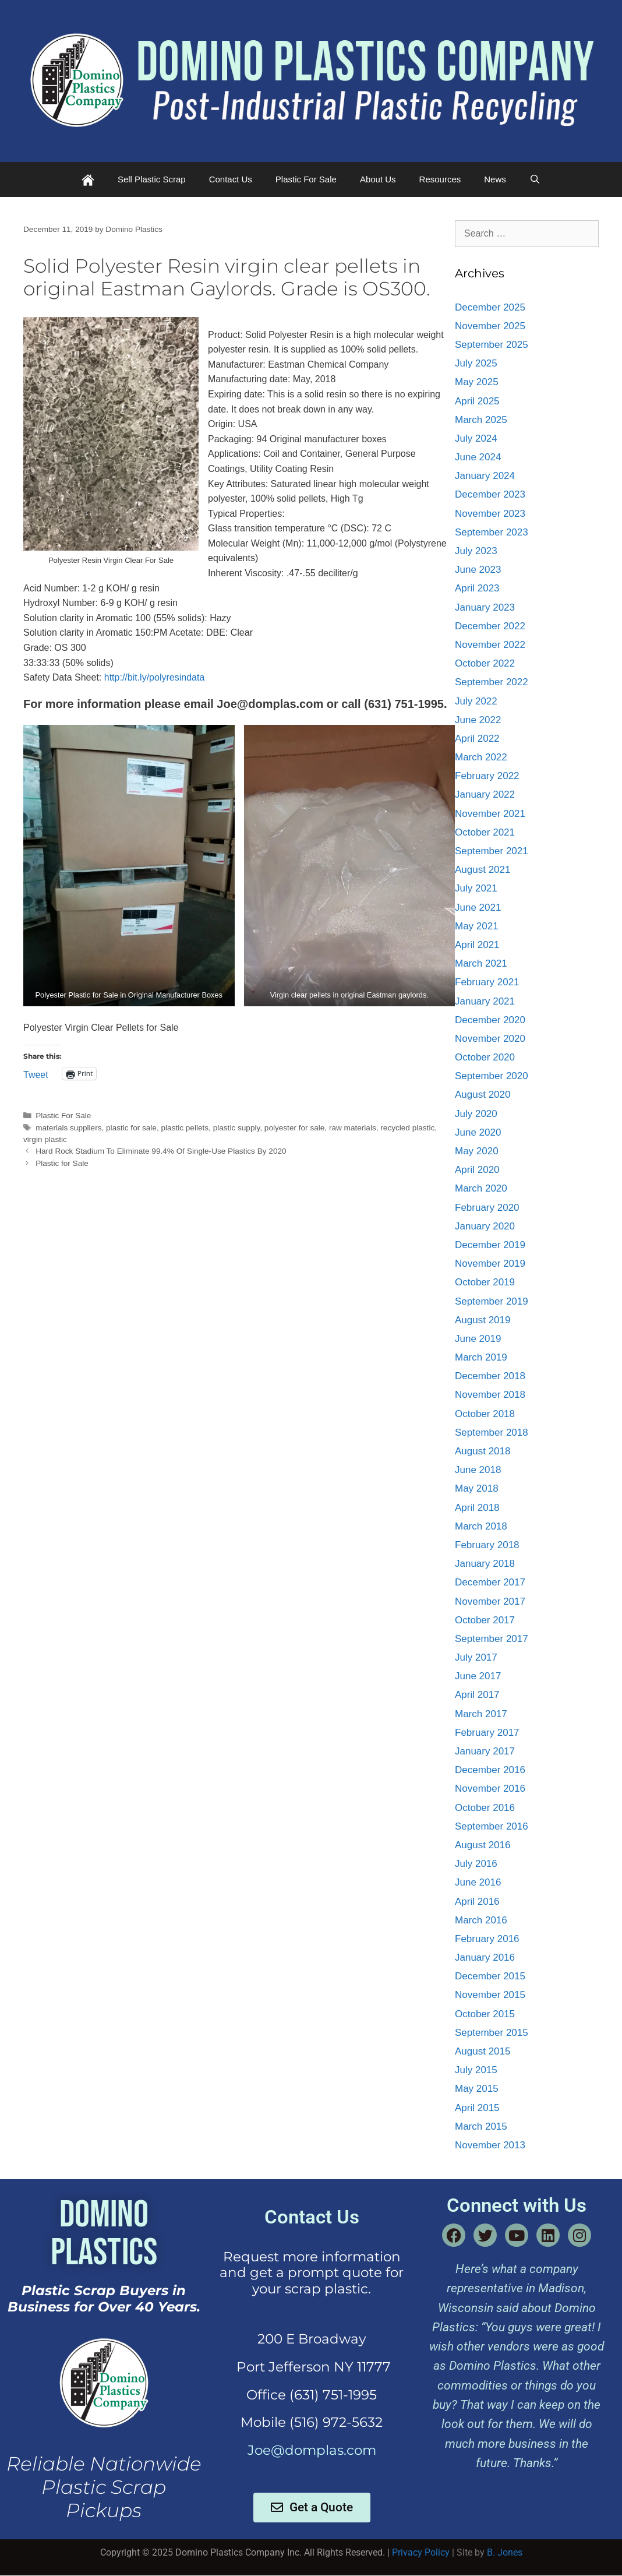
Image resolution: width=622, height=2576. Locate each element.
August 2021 (482, 869)
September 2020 (491, 1075)
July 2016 (476, 1863)
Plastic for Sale (62, 1163)
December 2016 (490, 1769)
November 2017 (490, 1601)
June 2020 (478, 1132)
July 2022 (476, 701)
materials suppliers (68, 1127)
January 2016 (485, 1957)
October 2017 (485, 1620)
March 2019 (481, 1357)
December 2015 (490, 1976)
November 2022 (490, 644)
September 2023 (491, 532)
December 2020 (490, 1020)
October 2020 (485, 1057)
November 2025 (490, 326)
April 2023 (477, 588)
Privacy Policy (421, 2552)
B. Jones (504, 2552)
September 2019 (491, 1301)
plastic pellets (185, 1127)
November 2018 (490, 1394)
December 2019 (490, 1244)
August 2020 (482, 1094)
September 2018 (491, 1432)
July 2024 (476, 438)
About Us (378, 179)
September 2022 (491, 682)
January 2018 (485, 1563)
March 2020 (481, 1188)
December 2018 (490, 1376)
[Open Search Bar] (535, 179)
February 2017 (487, 1732)
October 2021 (485, 832)
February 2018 (487, 1544)
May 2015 (477, 2088)
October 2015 (485, 2014)
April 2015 (477, 2107)
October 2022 (485, 663)
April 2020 (477, 1169)
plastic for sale (131, 1127)
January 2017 (485, 1751)
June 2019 (478, 1338)
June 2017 (478, 1676)
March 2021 (481, 963)
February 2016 (487, 1938)
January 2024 (485, 475)
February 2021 (487, 982)
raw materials (352, 1127)
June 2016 (478, 1882)
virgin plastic (45, 1139)
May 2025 (477, 381)
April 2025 (477, 401)
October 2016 (485, 1807)
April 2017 (477, 1694)
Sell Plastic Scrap (152, 179)
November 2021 (490, 813)
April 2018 (477, 1507)
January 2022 (485, 794)
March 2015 (481, 2126)
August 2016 (482, 1845)
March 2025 (481, 419)
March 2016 (481, 1920)
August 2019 (482, 1320)
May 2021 (477, 926)
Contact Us (230, 179)
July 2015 (476, 2069)
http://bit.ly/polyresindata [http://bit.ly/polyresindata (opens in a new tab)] (154, 677)
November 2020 (490, 1038)
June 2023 (478, 569)
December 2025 (490, 307)
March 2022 (481, 757)
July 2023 (476, 550)
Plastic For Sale (306, 179)
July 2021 (476, 888)
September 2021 (491, 851)
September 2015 (491, 2032)
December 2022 (490, 626)
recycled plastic (407, 1127)
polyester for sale (294, 1127)
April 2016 (477, 1901)
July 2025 (476, 363)
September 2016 (491, 1826)
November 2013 (490, 2145)
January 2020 (485, 1226)
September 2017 (491, 1638)
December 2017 (490, 1582)
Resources (440, 179)
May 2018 (477, 1488)
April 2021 (477, 944)
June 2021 (478, 907)
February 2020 (487, 1207)
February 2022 (487, 775)
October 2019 (485, 1282)
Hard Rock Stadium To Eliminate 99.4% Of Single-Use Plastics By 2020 (161, 1151)
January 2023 (485, 607)
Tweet (35, 1074)
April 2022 (477, 738)
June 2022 (478, 719)
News (495, 179)
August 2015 (482, 2051)
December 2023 (490, 494)
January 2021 (485, 1001)
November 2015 (490, 1994)
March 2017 (481, 1713)
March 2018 (481, 1526)
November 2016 (490, 1788)
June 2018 (478, 1469)
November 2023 (490, 513)
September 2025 (491, 344)
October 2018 (485, 1413)
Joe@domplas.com (312, 2450)
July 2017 (476, 1657)
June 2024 (478, 457)
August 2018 (482, 1451)
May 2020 (477, 1151)
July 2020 (476, 1113)
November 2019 (490, 1263)
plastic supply (236, 1127)
